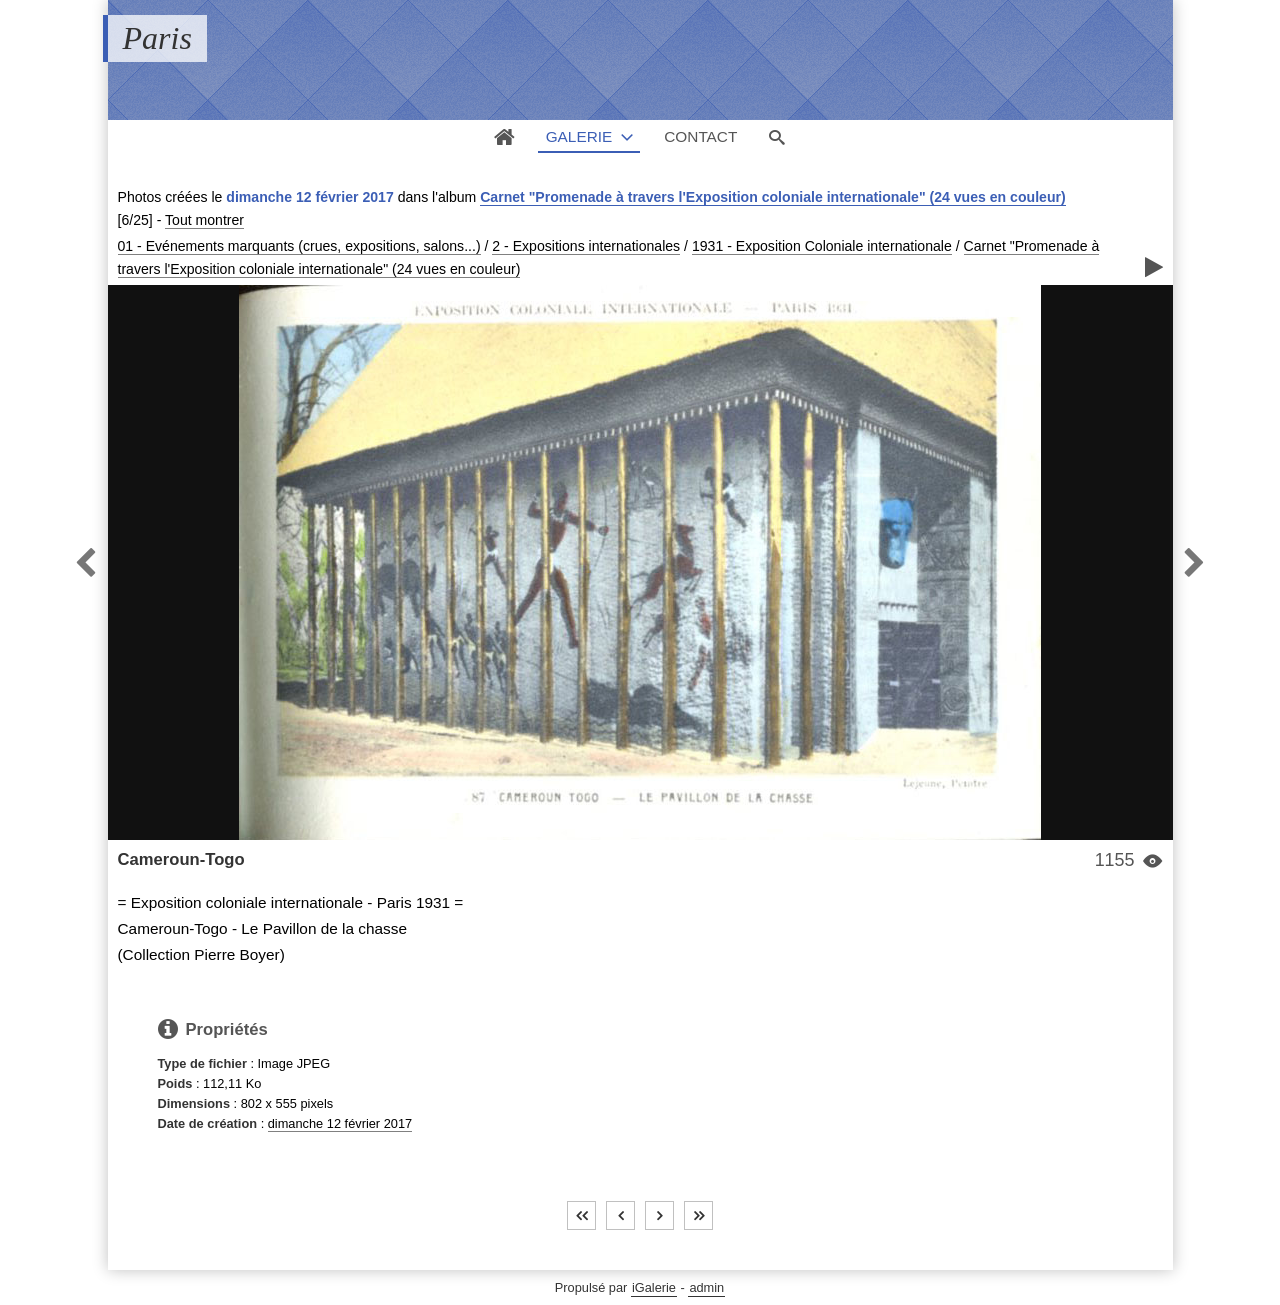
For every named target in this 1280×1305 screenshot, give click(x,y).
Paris (157, 38)
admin (706, 1287)
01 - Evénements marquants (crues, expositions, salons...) (299, 246)
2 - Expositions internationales (586, 246)
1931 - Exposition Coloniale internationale (822, 246)
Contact (700, 136)
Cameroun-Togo (181, 859)
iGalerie (654, 1287)
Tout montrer (204, 220)
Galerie (579, 136)
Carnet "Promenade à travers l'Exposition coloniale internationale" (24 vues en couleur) (772, 197)
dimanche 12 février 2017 (340, 1123)
